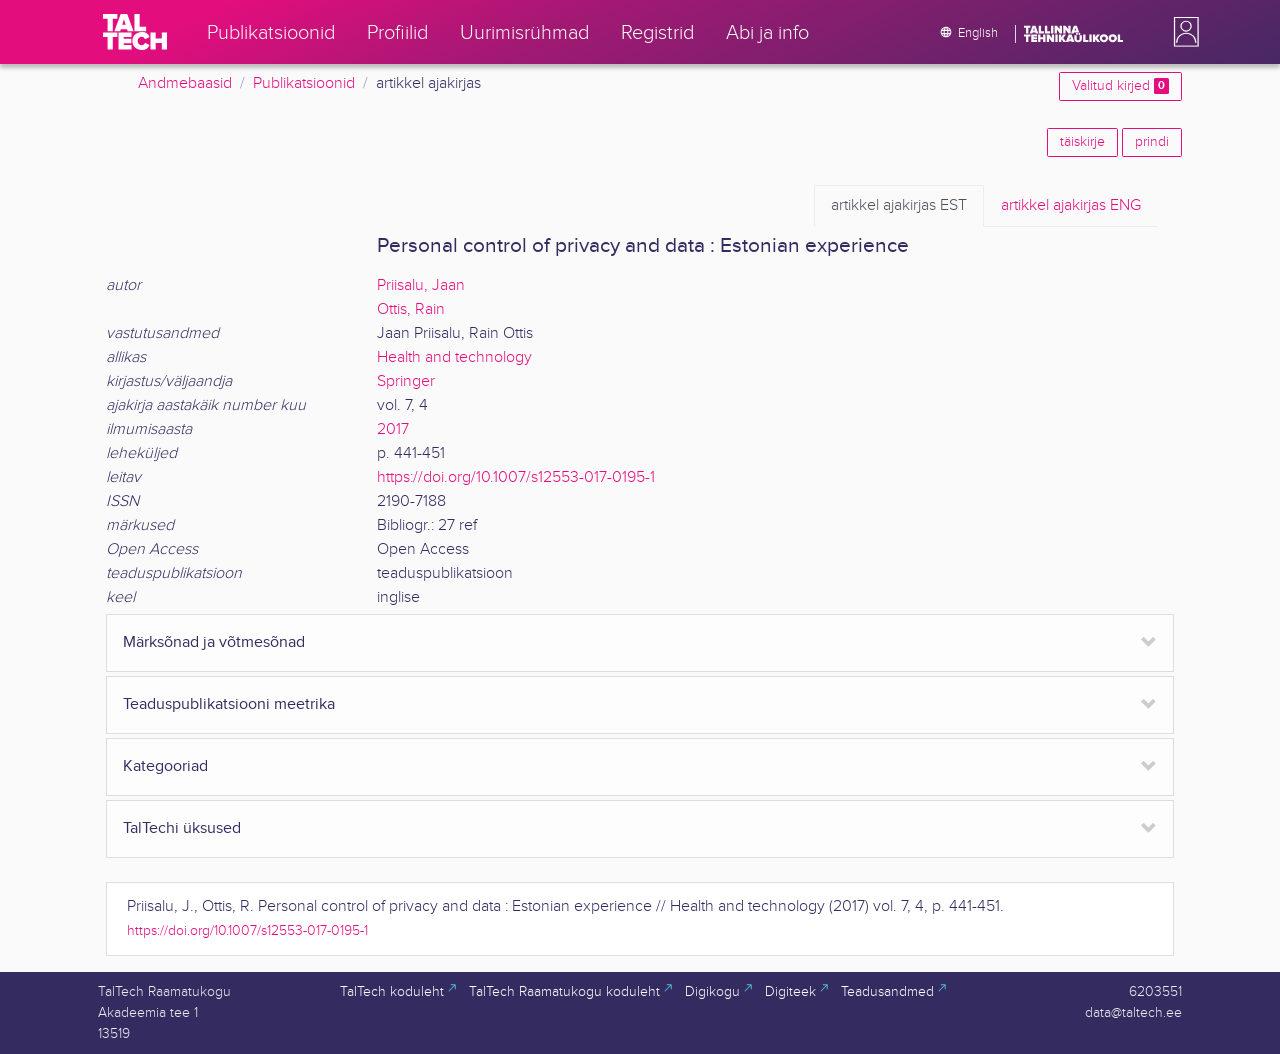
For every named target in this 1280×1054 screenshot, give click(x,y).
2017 (393, 429)
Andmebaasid (185, 83)
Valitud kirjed (1120, 86)
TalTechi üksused (182, 828)
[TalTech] (135, 32)
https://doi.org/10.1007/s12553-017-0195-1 (516, 477)
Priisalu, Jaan (421, 285)
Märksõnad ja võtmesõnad (214, 642)
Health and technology (454, 357)
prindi (1152, 142)
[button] (1182, 32)
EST (899, 206)
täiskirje (1082, 142)
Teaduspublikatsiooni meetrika (229, 704)
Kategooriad (165, 766)
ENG (1071, 206)
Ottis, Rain (411, 309)
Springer (406, 381)
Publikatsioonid (304, 83)
